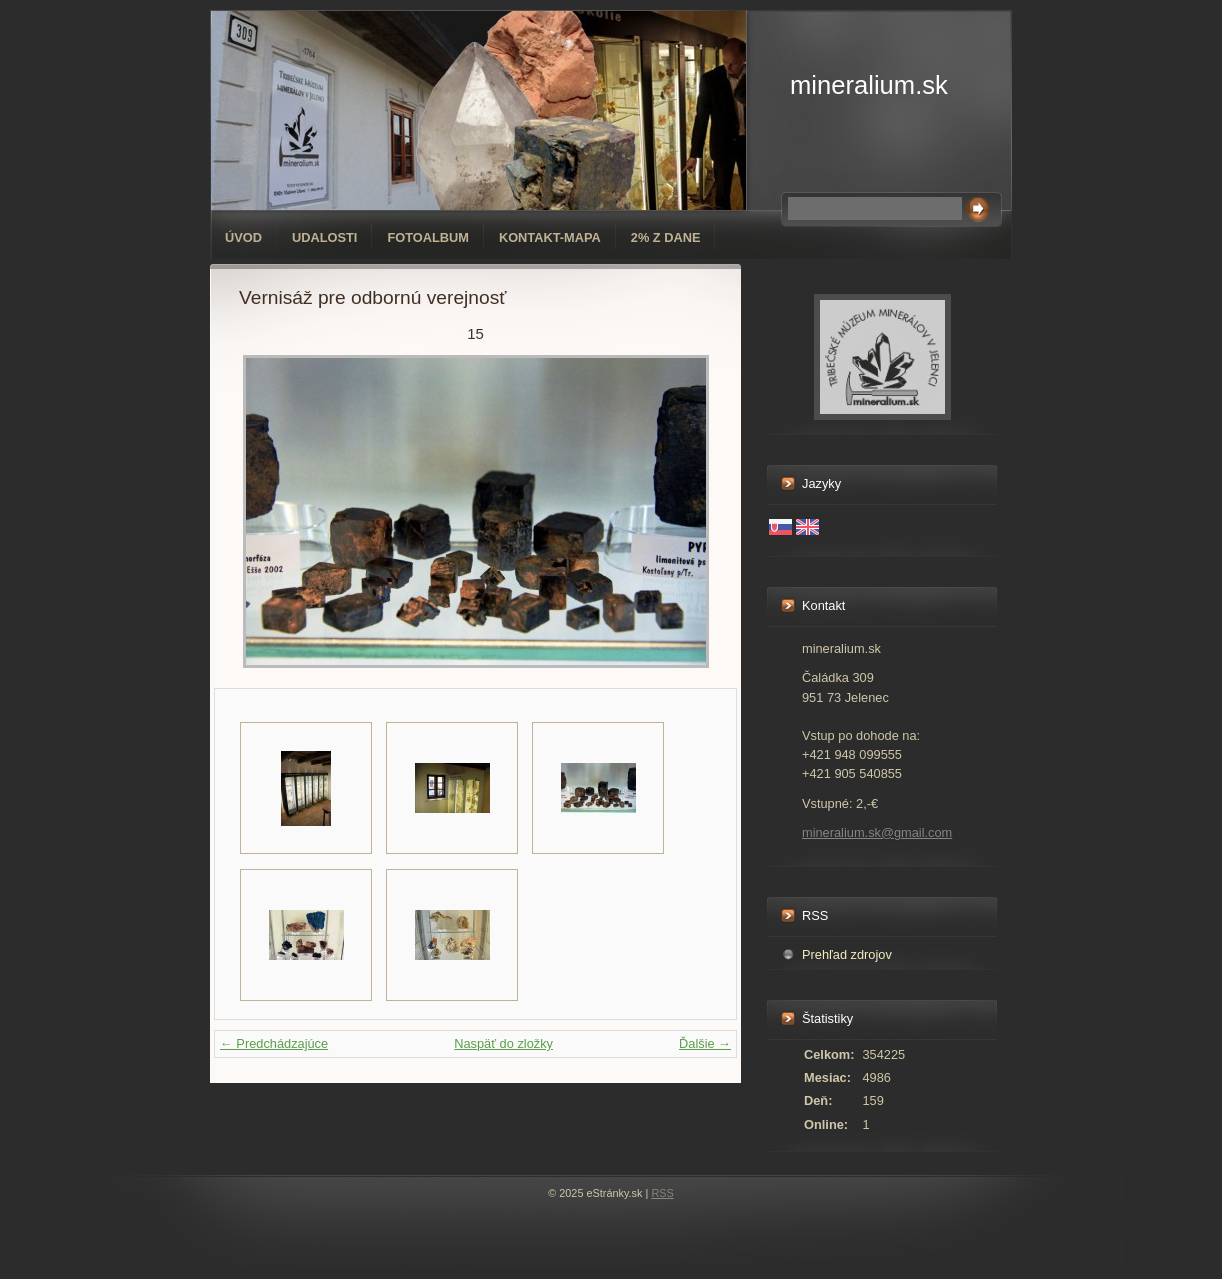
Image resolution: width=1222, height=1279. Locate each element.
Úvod (243, 237)
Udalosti (324, 237)
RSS (662, 1193)
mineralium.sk (869, 85)
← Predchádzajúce (274, 1043)
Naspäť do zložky (503, 1043)
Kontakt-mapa (550, 237)
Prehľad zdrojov (847, 954)
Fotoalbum (428, 237)
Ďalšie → (705, 1043)
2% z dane (666, 237)
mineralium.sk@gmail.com (877, 832)
